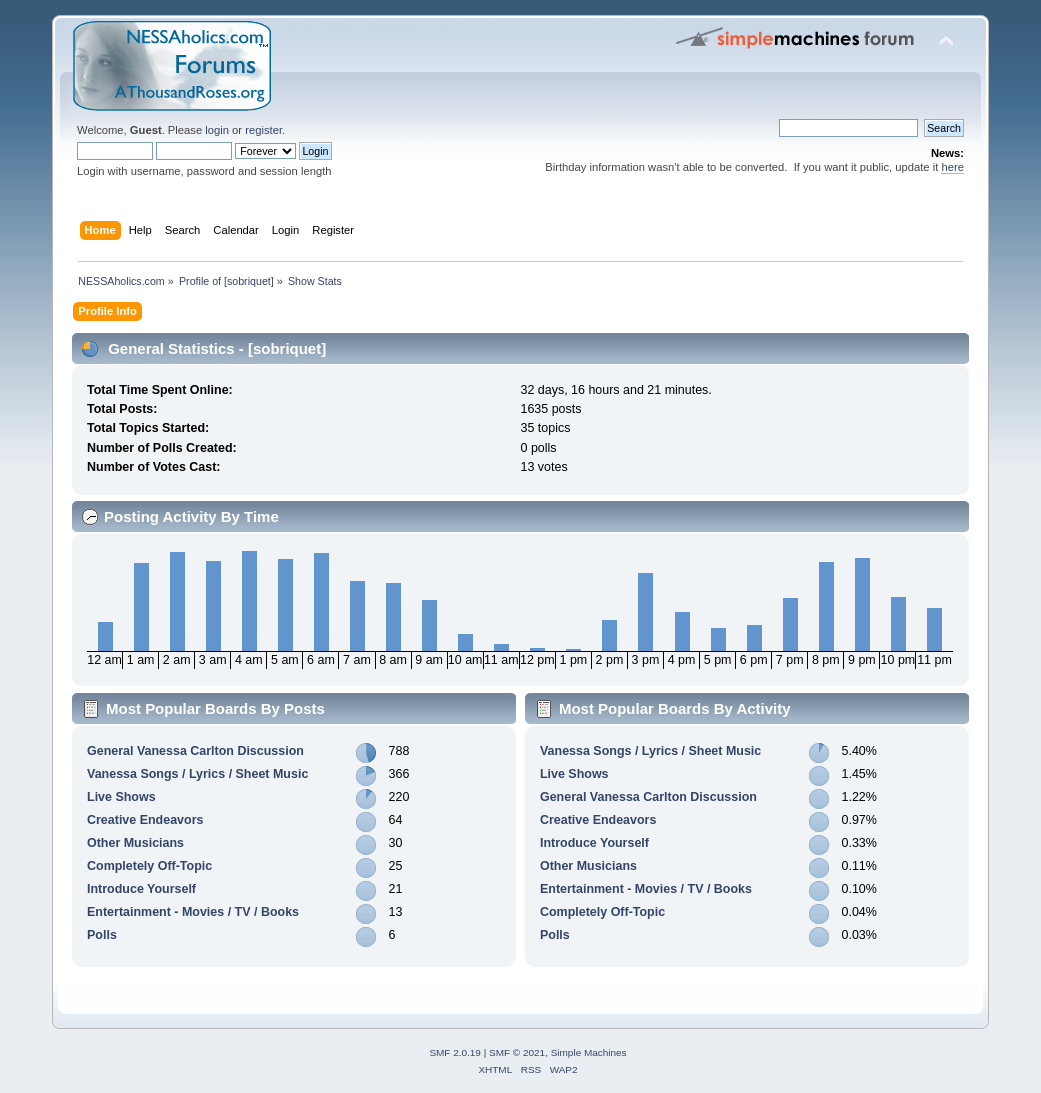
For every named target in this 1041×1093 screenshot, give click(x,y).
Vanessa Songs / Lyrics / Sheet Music (197, 774)
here (952, 167)
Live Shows (121, 797)
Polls (102, 935)
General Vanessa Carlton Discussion (195, 751)
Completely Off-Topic (149, 866)
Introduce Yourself (141, 889)
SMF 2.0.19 (455, 1052)
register (263, 130)
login (217, 130)
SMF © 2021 (517, 1052)
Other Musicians (135, 843)
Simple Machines (589, 1052)
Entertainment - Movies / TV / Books (193, 912)
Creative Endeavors (145, 820)
